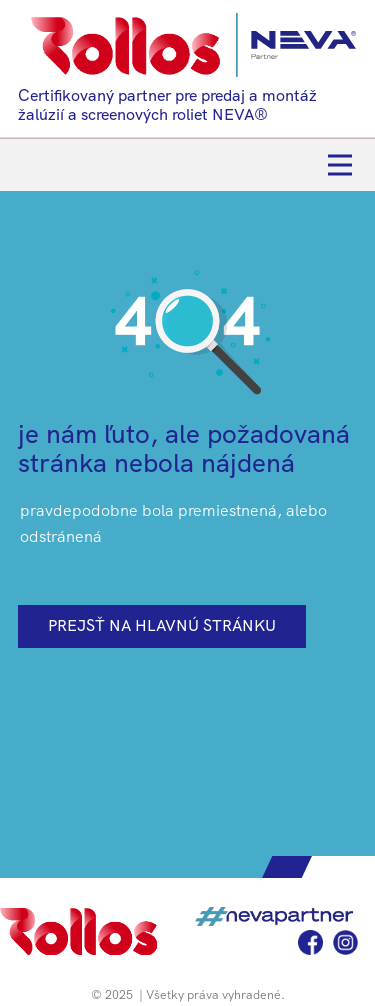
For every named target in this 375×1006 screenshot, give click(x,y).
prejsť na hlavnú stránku (162, 625)
